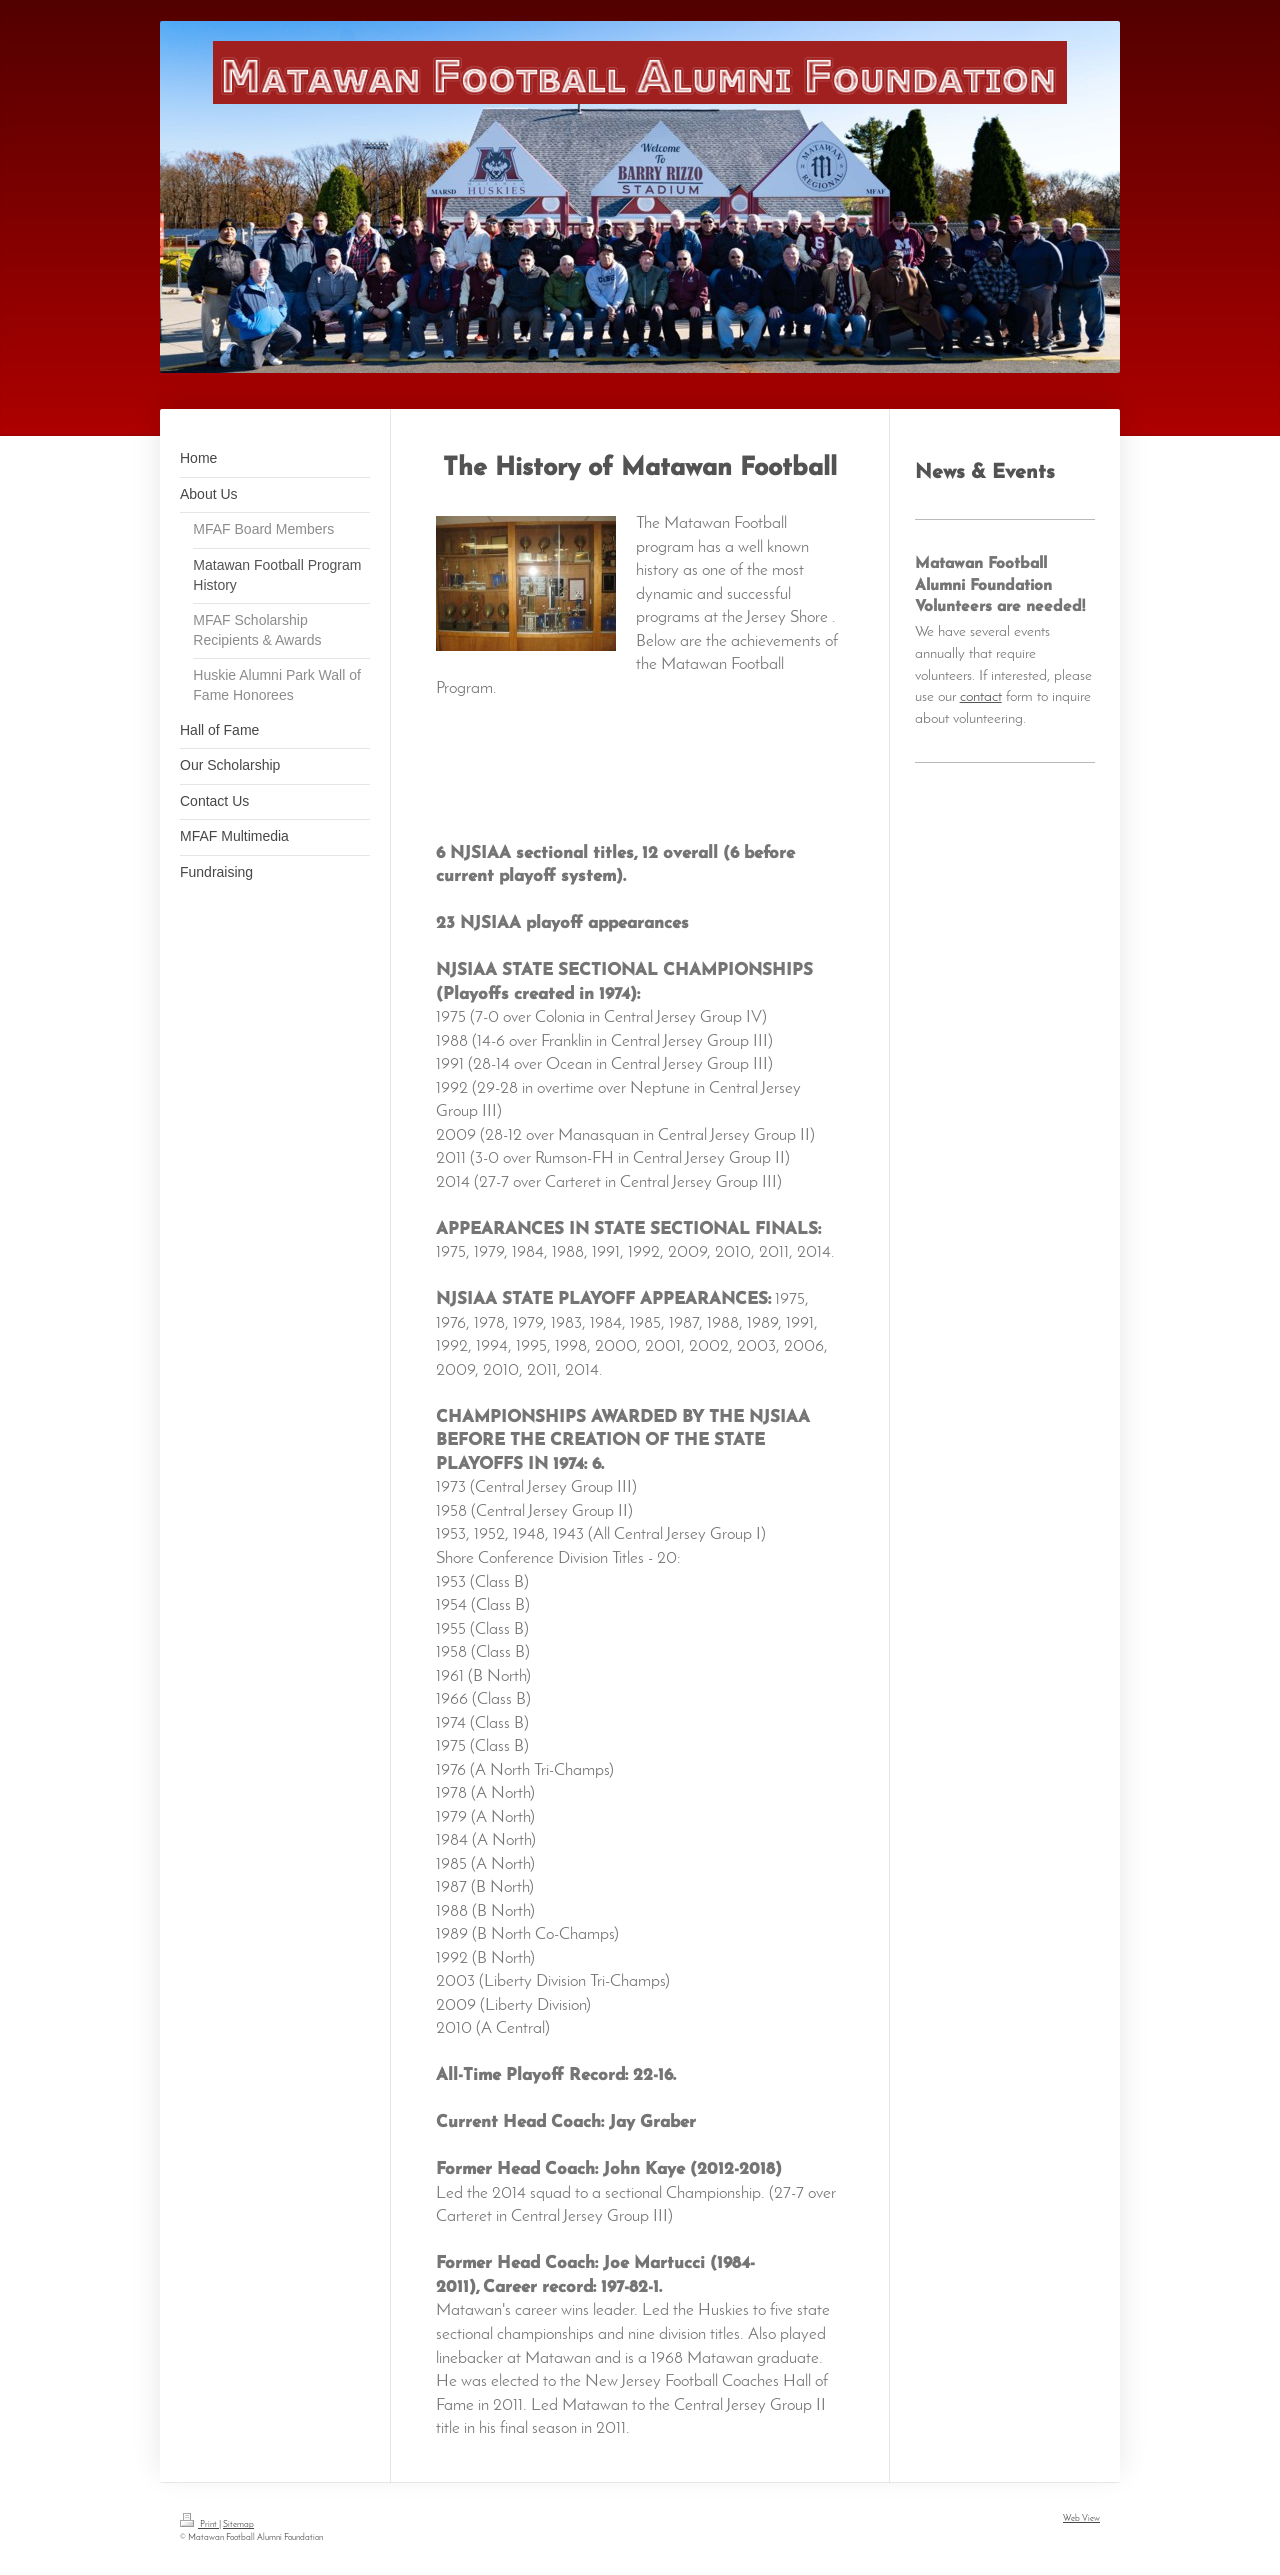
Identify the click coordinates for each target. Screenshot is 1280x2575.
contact (981, 697)
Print (199, 2524)
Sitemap (238, 2524)
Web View (1081, 2518)
